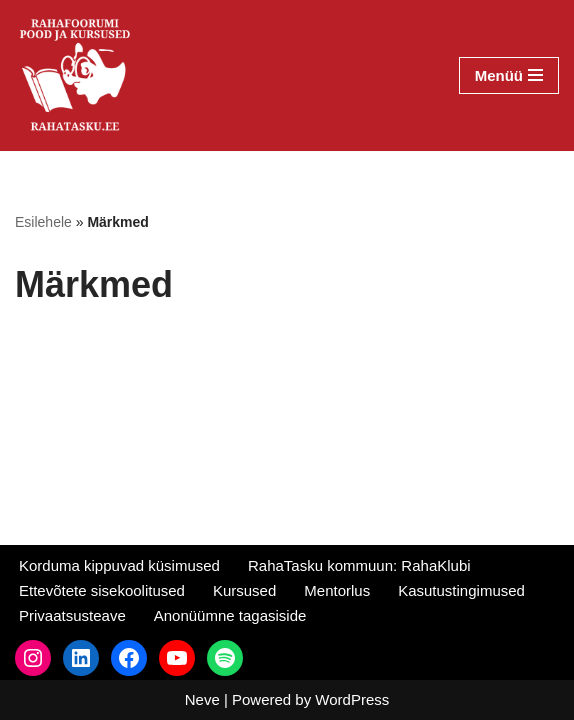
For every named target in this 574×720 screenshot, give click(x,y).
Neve (202, 699)
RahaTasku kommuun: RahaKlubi (359, 565)
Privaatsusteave (72, 615)
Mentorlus (337, 590)
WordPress (352, 699)
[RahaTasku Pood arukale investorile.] (75, 75)
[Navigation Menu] (509, 75)
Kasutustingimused (461, 590)
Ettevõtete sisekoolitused (102, 590)
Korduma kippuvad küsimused (119, 565)
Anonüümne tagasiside (230, 615)
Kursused (244, 590)
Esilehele (43, 222)
